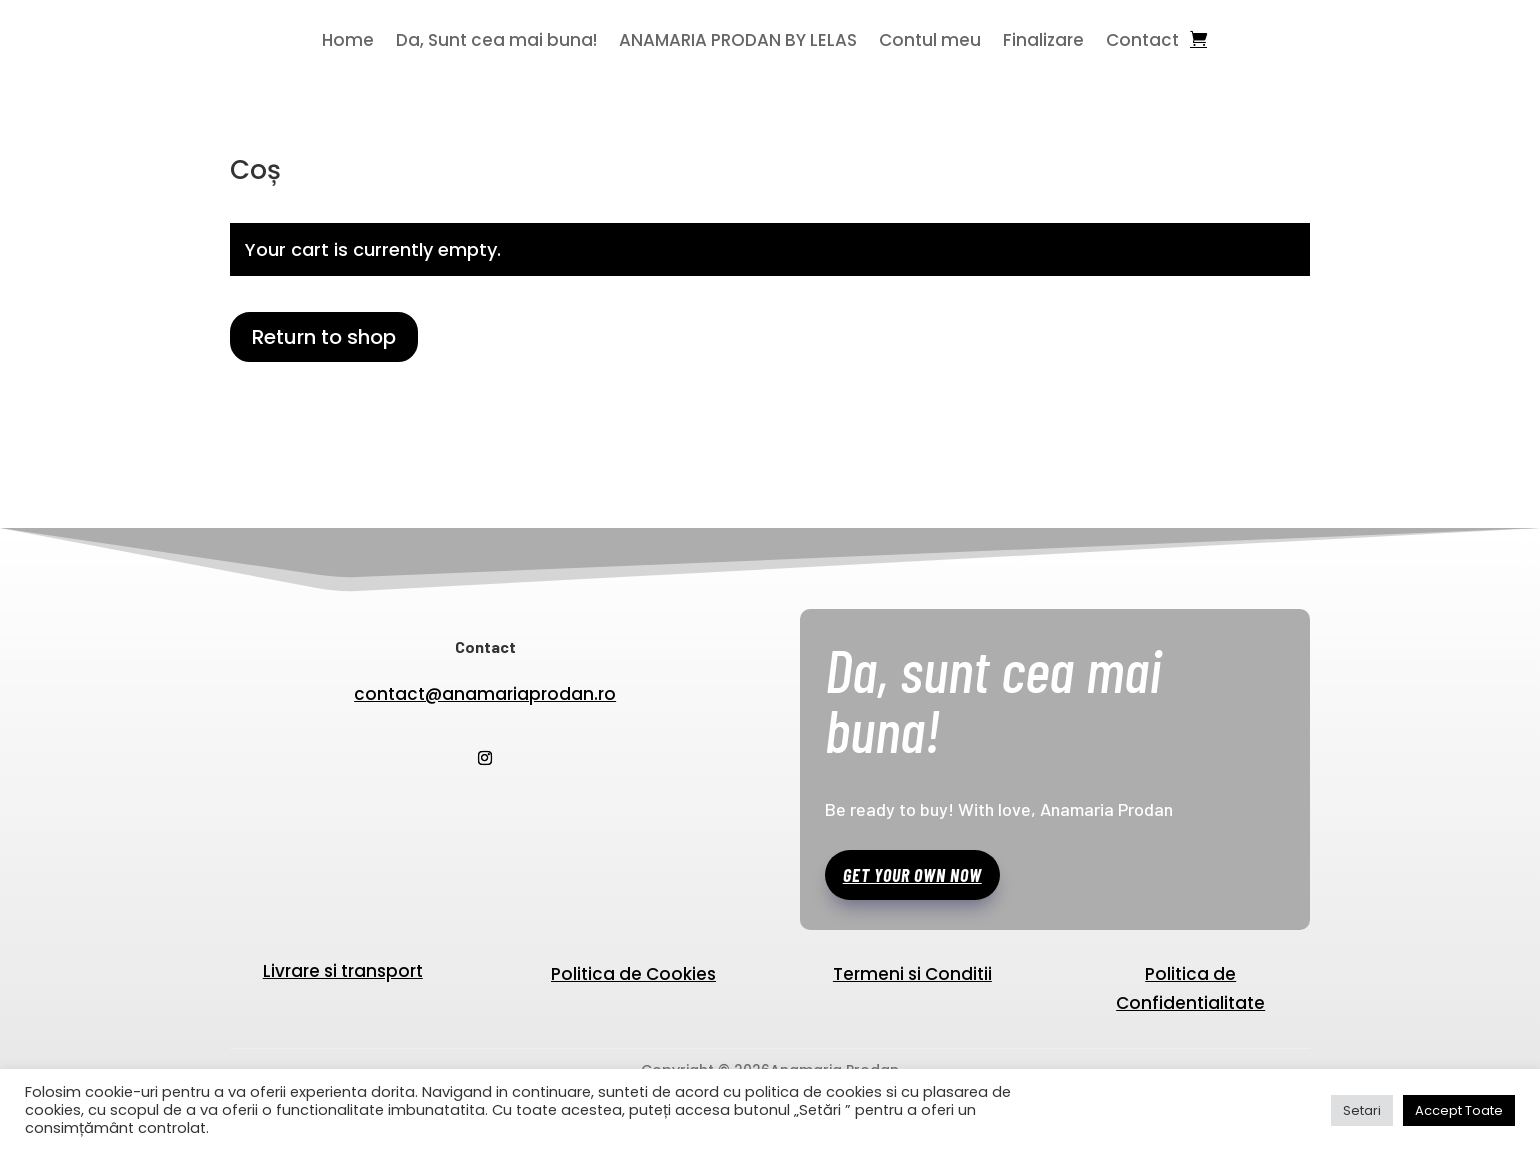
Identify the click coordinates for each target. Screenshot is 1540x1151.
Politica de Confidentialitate (1190, 990)
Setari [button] (1362, 1110)
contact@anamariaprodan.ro (485, 694)
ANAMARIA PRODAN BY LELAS (738, 42)
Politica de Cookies (633, 976)
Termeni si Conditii (912, 976)
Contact (1142, 42)
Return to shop (324, 337)
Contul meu (930, 42)
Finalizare (1043, 42)
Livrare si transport (343, 971)
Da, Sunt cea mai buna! (496, 42)
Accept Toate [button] (1459, 1110)
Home (348, 42)
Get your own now (912, 875)
